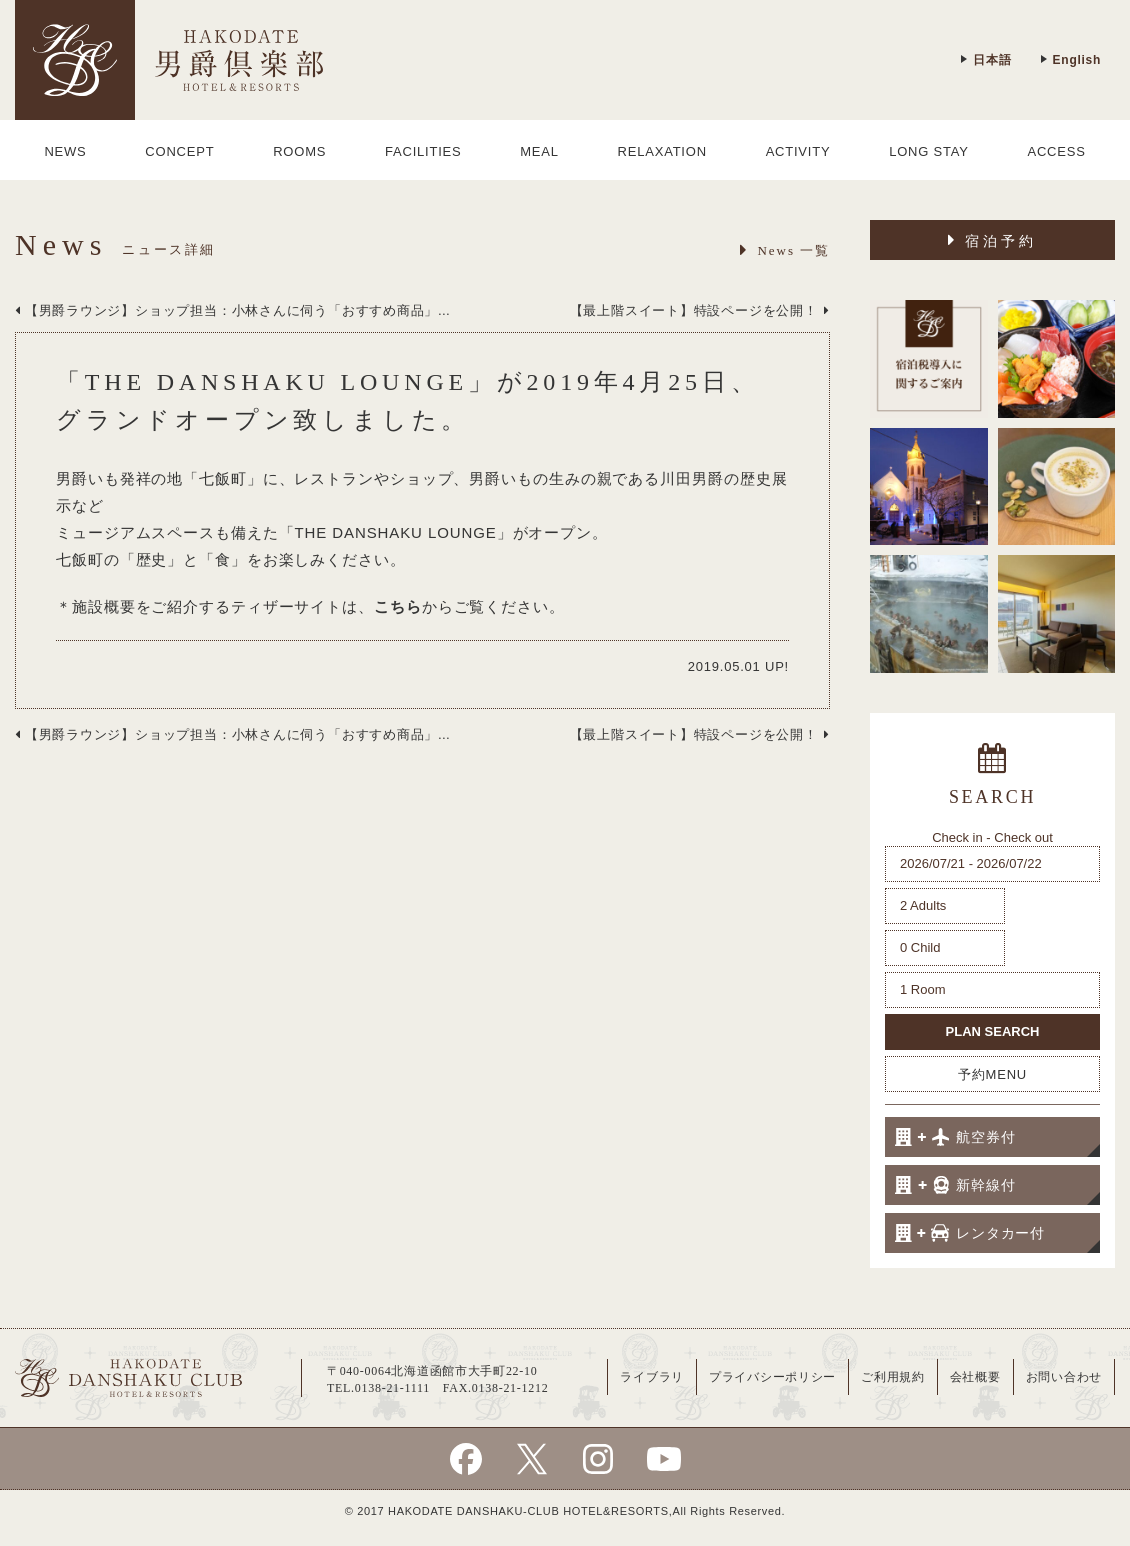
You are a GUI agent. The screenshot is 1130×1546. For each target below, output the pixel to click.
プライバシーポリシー (772, 1377)
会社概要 (975, 1377)
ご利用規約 (893, 1377)
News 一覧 (785, 250)
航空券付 (955, 1137)
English (1070, 60)
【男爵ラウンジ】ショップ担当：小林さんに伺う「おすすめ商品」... (232, 310)
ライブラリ (652, 1377)
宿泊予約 (993, 240)
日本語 (985, 60)
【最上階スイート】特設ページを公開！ (700, 310)
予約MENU (992, 1074)
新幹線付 (955, 1185)
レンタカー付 (970, 1233)
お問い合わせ (1064, 1377)
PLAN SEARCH (993, 1031)
